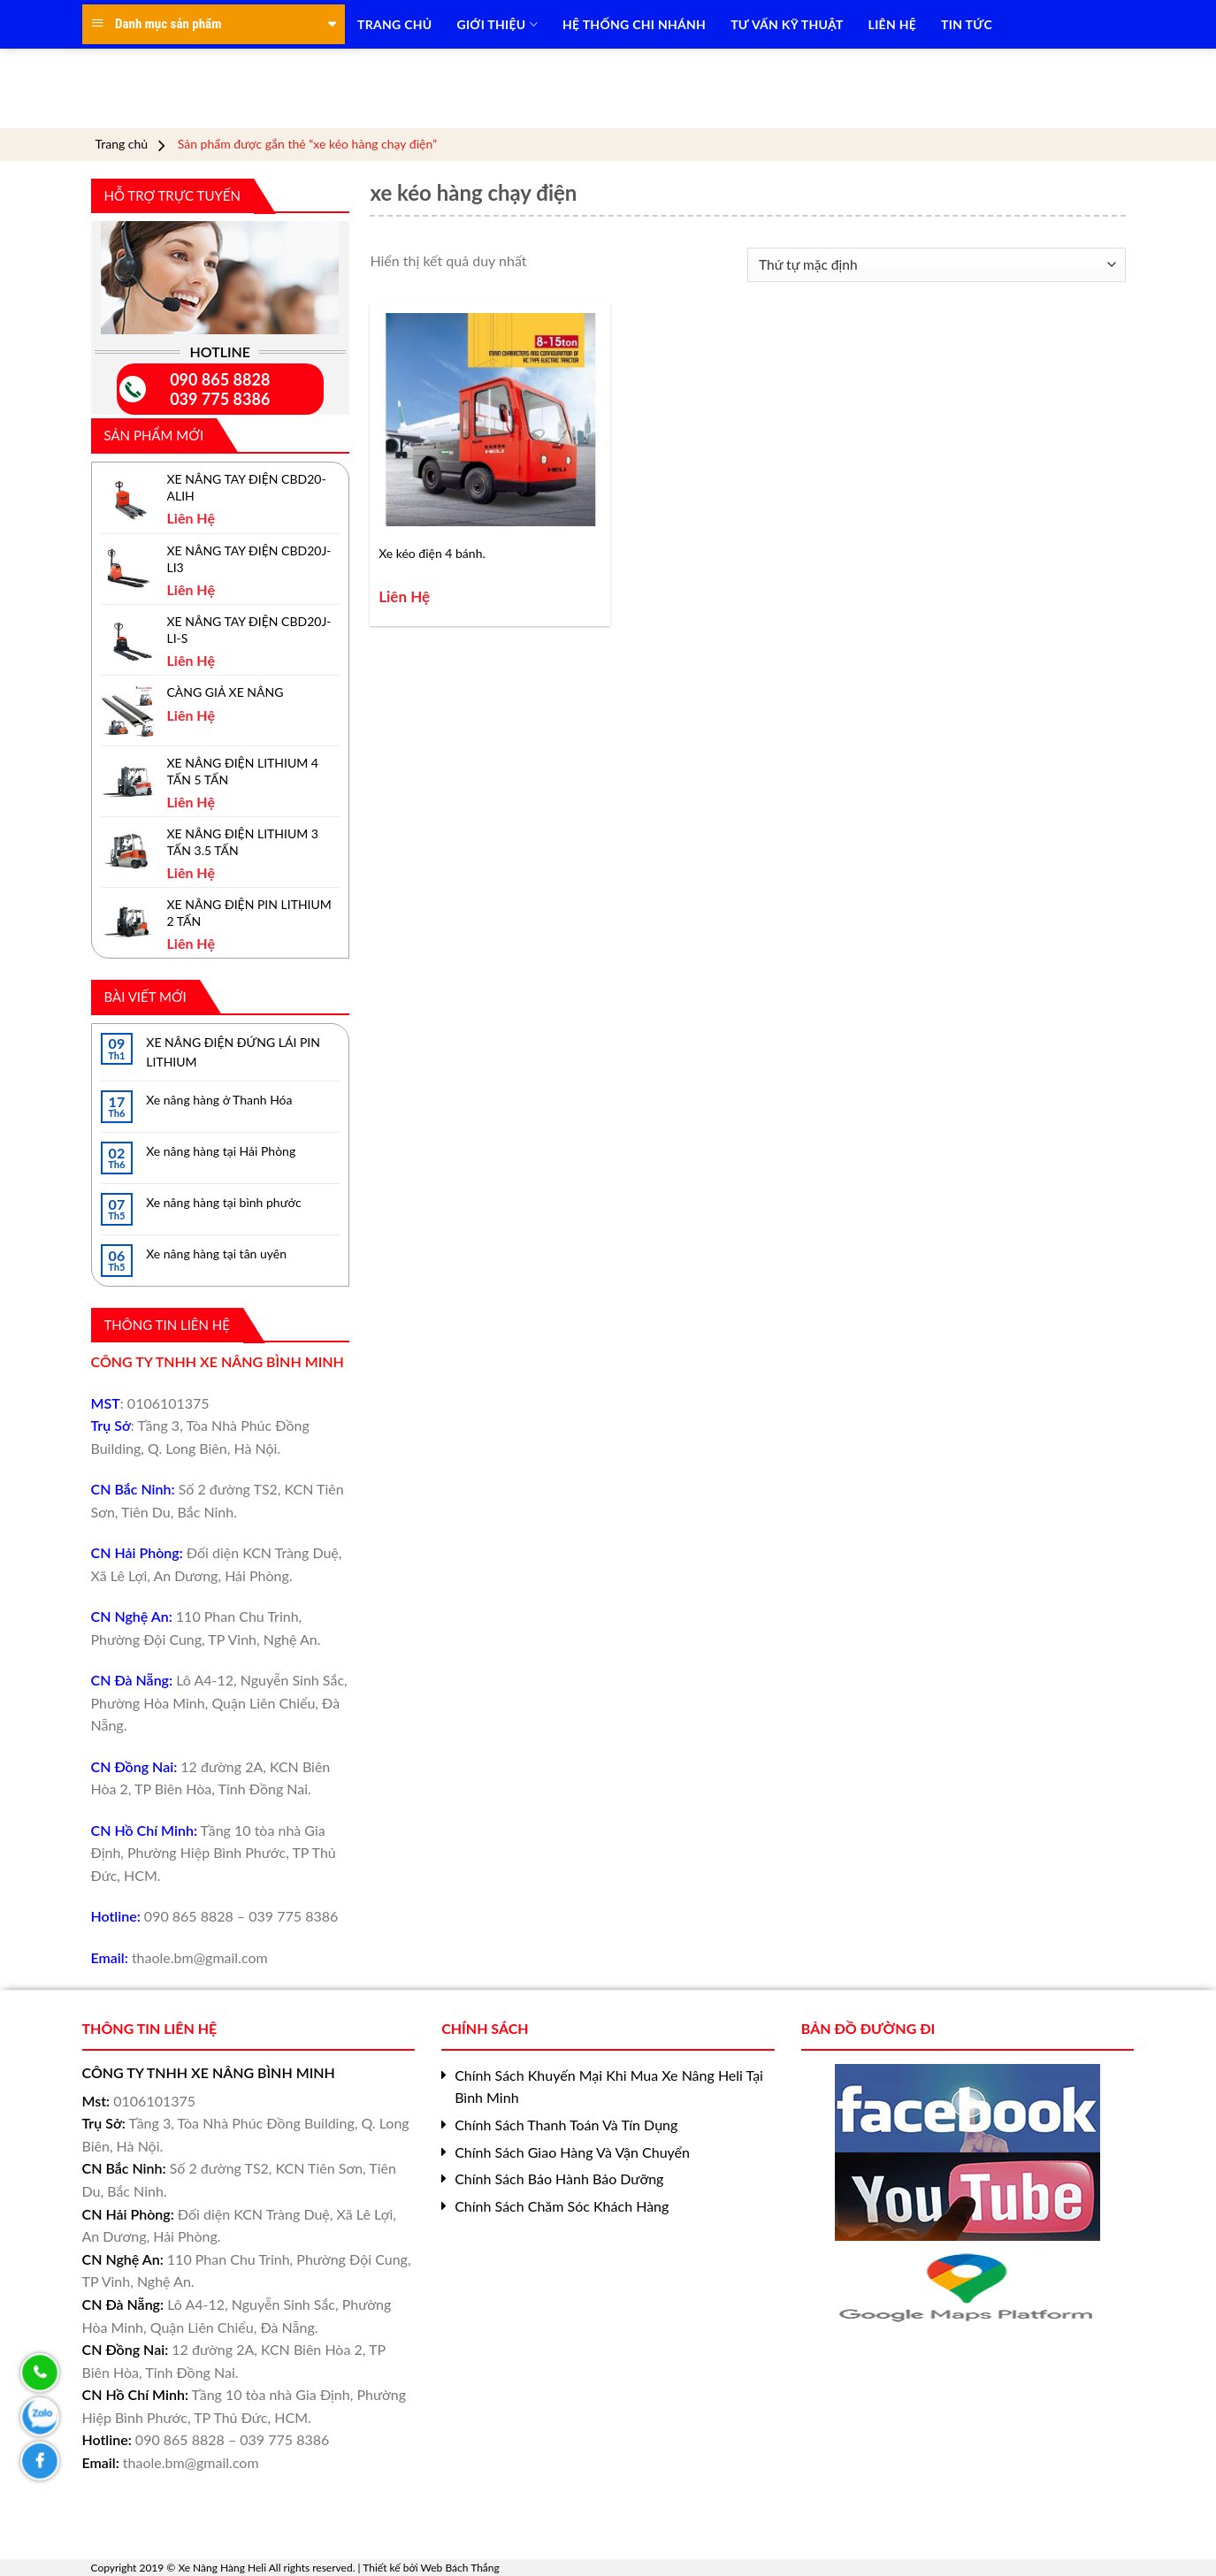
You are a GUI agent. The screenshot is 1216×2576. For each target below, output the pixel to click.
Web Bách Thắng (460, 2567)
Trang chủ (122, 144)
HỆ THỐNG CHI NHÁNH (634, 24)
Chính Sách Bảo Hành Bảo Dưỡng (559, 2178)
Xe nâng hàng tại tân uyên (216, 1253)
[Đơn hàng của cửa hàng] (936, 265)
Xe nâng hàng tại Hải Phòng (220, 1150)
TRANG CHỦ (394, 24)
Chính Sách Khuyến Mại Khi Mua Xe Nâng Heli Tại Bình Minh (609, 2086)
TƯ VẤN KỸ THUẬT (786, 24)
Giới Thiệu (497, 24)
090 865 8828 (220, 379)
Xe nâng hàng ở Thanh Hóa (219, 1099)
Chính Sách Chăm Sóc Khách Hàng (562, 2206)
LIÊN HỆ (892, 24)
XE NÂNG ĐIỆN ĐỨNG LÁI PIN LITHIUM (233, 1052)
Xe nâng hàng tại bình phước (223, 1202)
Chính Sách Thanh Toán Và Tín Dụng (566, 2124)
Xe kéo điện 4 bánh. (432, 553)
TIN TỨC (966, 24)
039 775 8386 (220, 399)
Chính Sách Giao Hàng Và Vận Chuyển (572, 2152)
